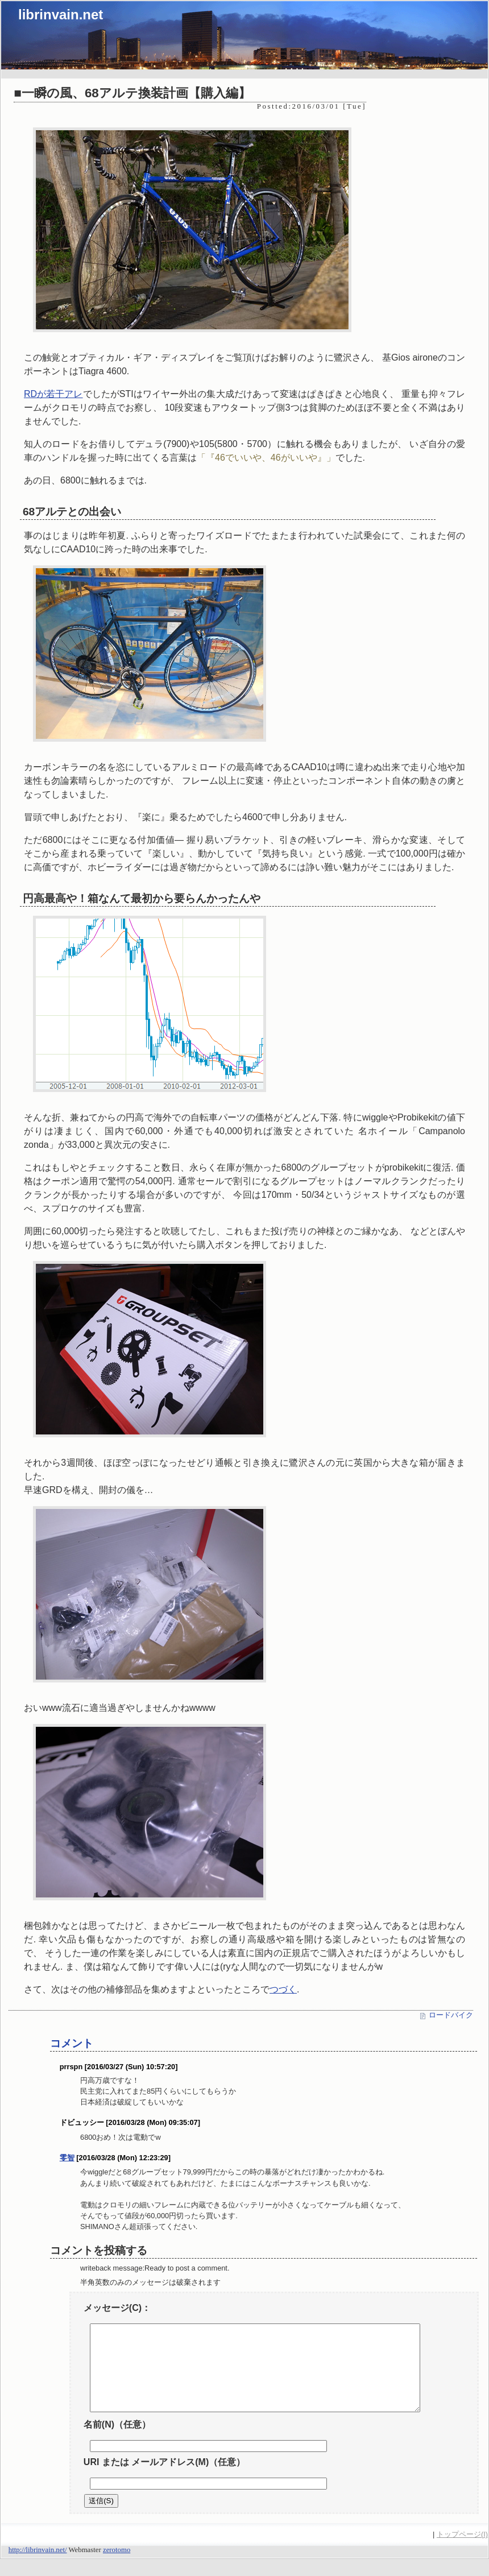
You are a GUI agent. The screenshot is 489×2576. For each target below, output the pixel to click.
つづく (283, 1989)
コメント (71, 2043)
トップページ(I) (462, 2551)
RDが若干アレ (53, 394)
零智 (67, 2157)
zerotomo (116, 2567)
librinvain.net (60, 14)
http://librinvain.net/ (38, 2567)
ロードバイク (451, 2015)
